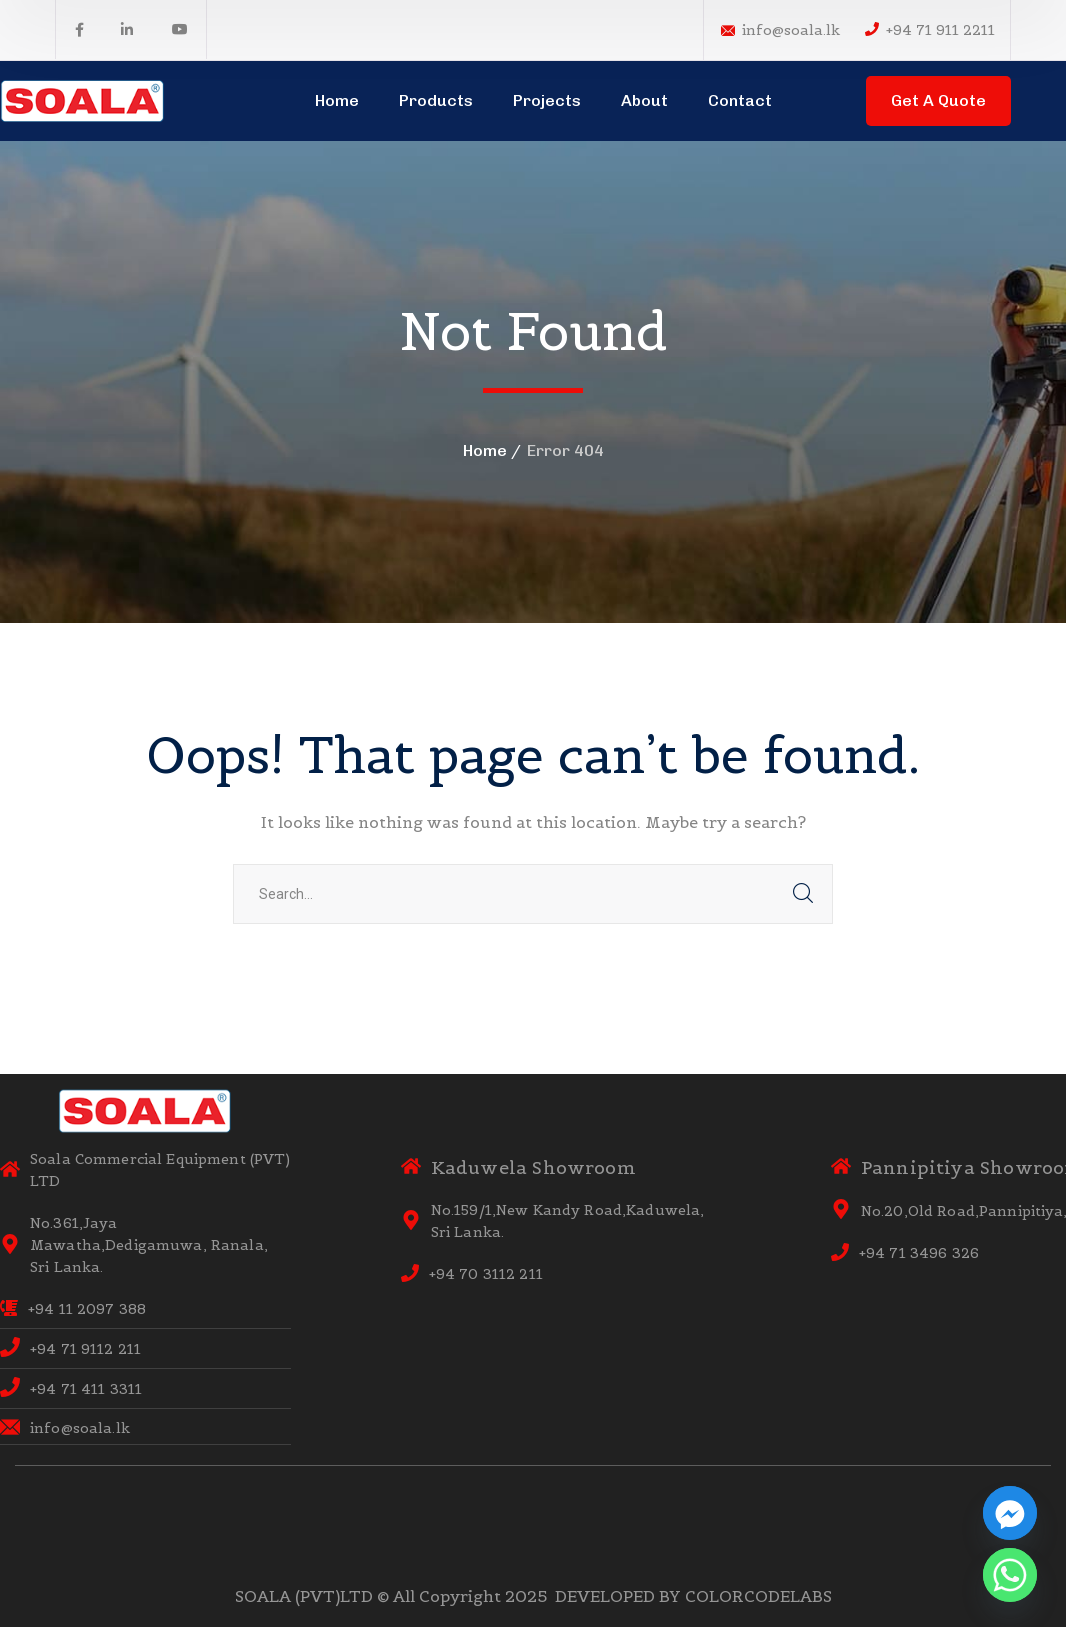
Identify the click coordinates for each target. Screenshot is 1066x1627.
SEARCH (803, 894)
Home (485, 450)
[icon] (79, 30)
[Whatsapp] (1010, 1575)
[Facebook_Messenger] (1010, 1513)
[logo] (83, 99)
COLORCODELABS (758, 1596)
